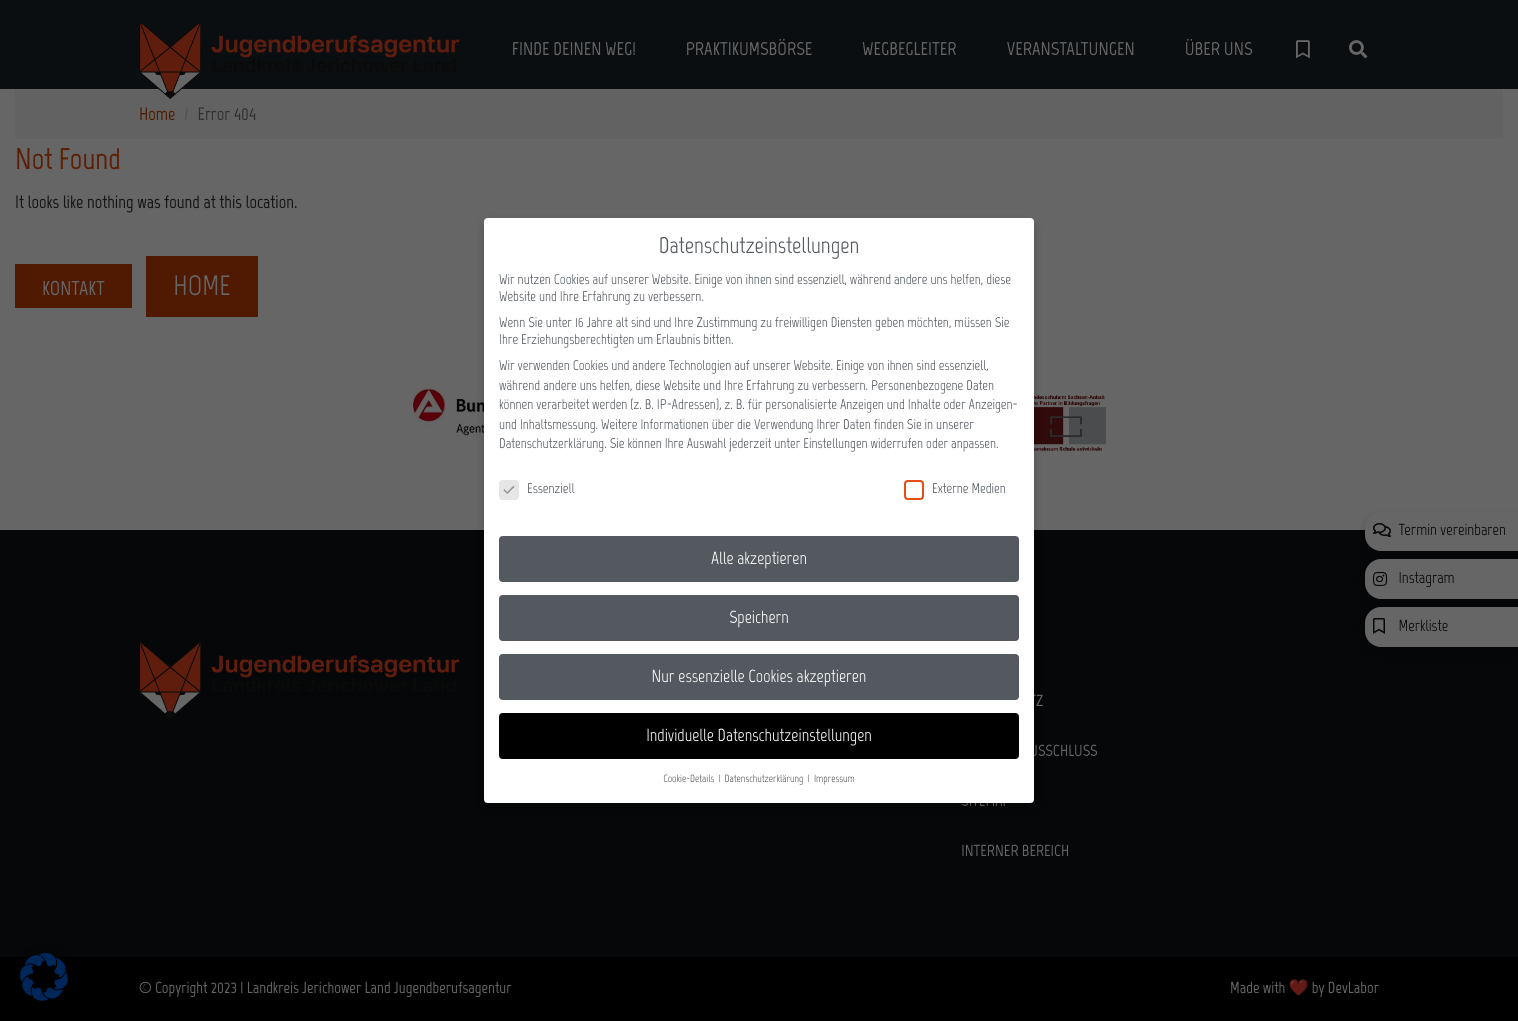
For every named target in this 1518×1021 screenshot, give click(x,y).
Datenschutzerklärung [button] (765, 766)
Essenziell (536, 476)
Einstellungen (835, 432)
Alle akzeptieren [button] (759, 546)
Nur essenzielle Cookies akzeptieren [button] (759, 664)
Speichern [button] (759, 605)
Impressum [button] (834, 766)
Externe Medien (955, 476)
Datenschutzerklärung (551, 432)
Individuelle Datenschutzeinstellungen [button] (759, 723)
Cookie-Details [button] (689, 766)
